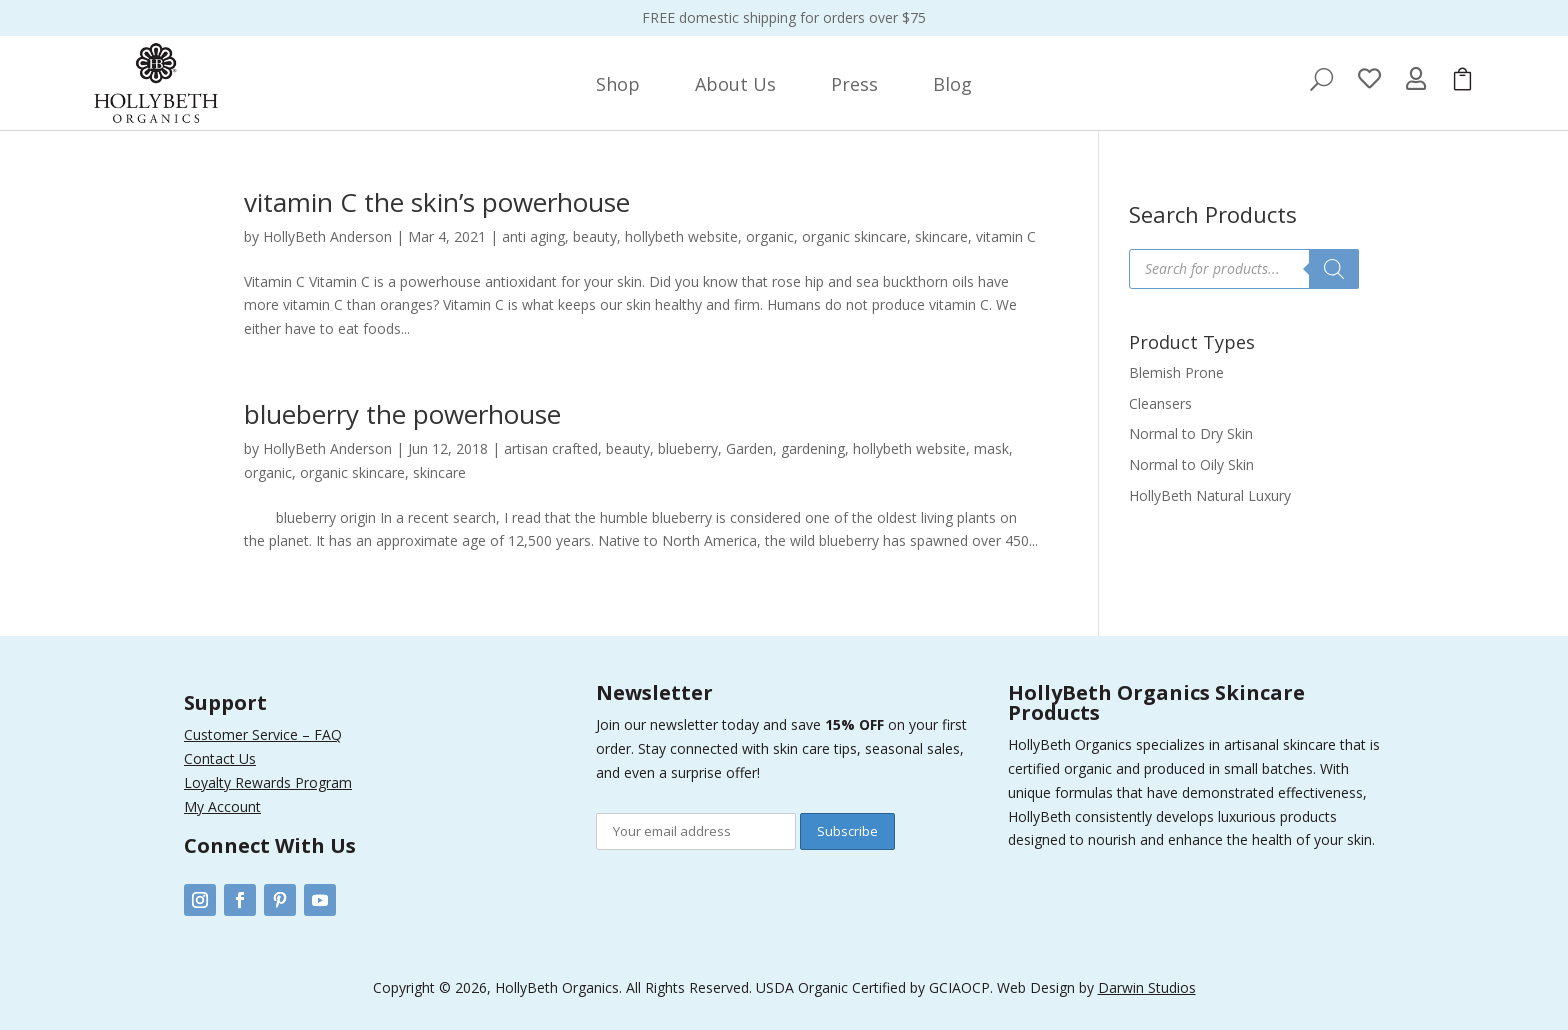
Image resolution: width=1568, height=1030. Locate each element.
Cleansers (1160, 403)
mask (991, 448)
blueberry (688, 448)
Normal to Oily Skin (1191, 464)
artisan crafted (551, 448)
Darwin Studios (1147, 987)
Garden (749, 448)
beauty (595, 236)
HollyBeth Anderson (327, 236)
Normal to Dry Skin (1191, 433)
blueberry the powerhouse (402, 414)
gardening (813, 448)
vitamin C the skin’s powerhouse (437, 202)
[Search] (1334, 269)
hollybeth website (681, 236)
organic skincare (854, 236)
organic (770, 236)
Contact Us (220, 758)
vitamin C (1006, 236)
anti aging (533, 236)
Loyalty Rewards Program (268, 782)
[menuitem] (618, 84)
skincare (941, 236)
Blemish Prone (1176, 372)
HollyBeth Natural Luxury (1210, 495)
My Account (222, 806)
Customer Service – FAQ (263, 734)
